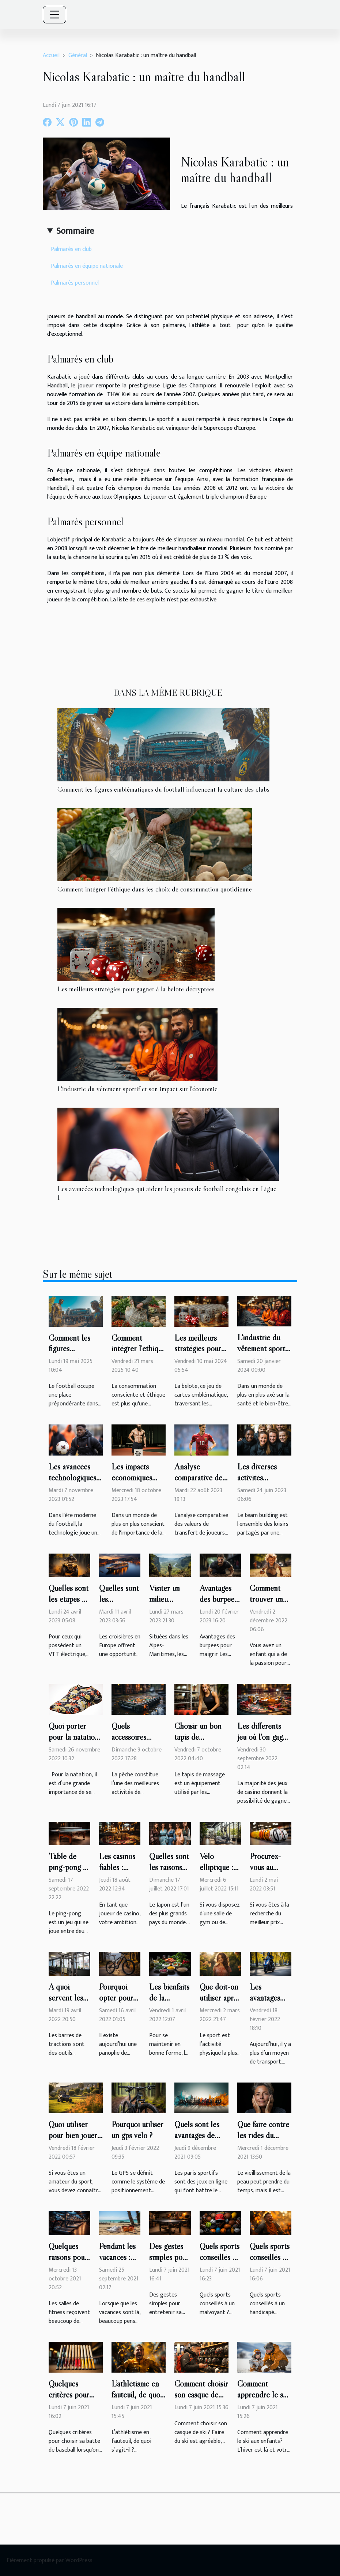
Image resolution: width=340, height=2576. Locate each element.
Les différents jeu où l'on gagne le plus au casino (263, 1737)
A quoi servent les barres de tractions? (66, 2003)
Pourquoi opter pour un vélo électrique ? (117, 2003)
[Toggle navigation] (54, 14)
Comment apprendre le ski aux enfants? (263, 2394)
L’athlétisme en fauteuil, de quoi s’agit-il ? (137, 2394)
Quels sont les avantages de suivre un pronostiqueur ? (199, 2140)
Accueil (51, 55)
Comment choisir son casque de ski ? (201, 2394)
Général (77, 55)
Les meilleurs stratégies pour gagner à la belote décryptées (136, 988)
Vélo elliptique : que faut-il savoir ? (216, 1872)
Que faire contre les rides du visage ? (263, 2135)
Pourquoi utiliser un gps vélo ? (137, 2129)
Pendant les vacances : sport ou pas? (117, 2262)
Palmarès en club (71, 249)
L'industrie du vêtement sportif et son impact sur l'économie (137, 1088)
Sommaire (75, 231)
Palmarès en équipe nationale (87, 266)
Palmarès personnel (75, 283)
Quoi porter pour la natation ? (74, 1737)
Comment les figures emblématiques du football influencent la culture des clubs (163, 789)
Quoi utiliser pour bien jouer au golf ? (73, 2135)
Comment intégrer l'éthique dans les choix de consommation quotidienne (154, 889)
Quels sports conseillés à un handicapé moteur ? (270, 2262)
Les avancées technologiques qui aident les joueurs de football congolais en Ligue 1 (166, 1192)
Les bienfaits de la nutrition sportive (169, 2003)
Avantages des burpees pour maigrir (219, 1599)
